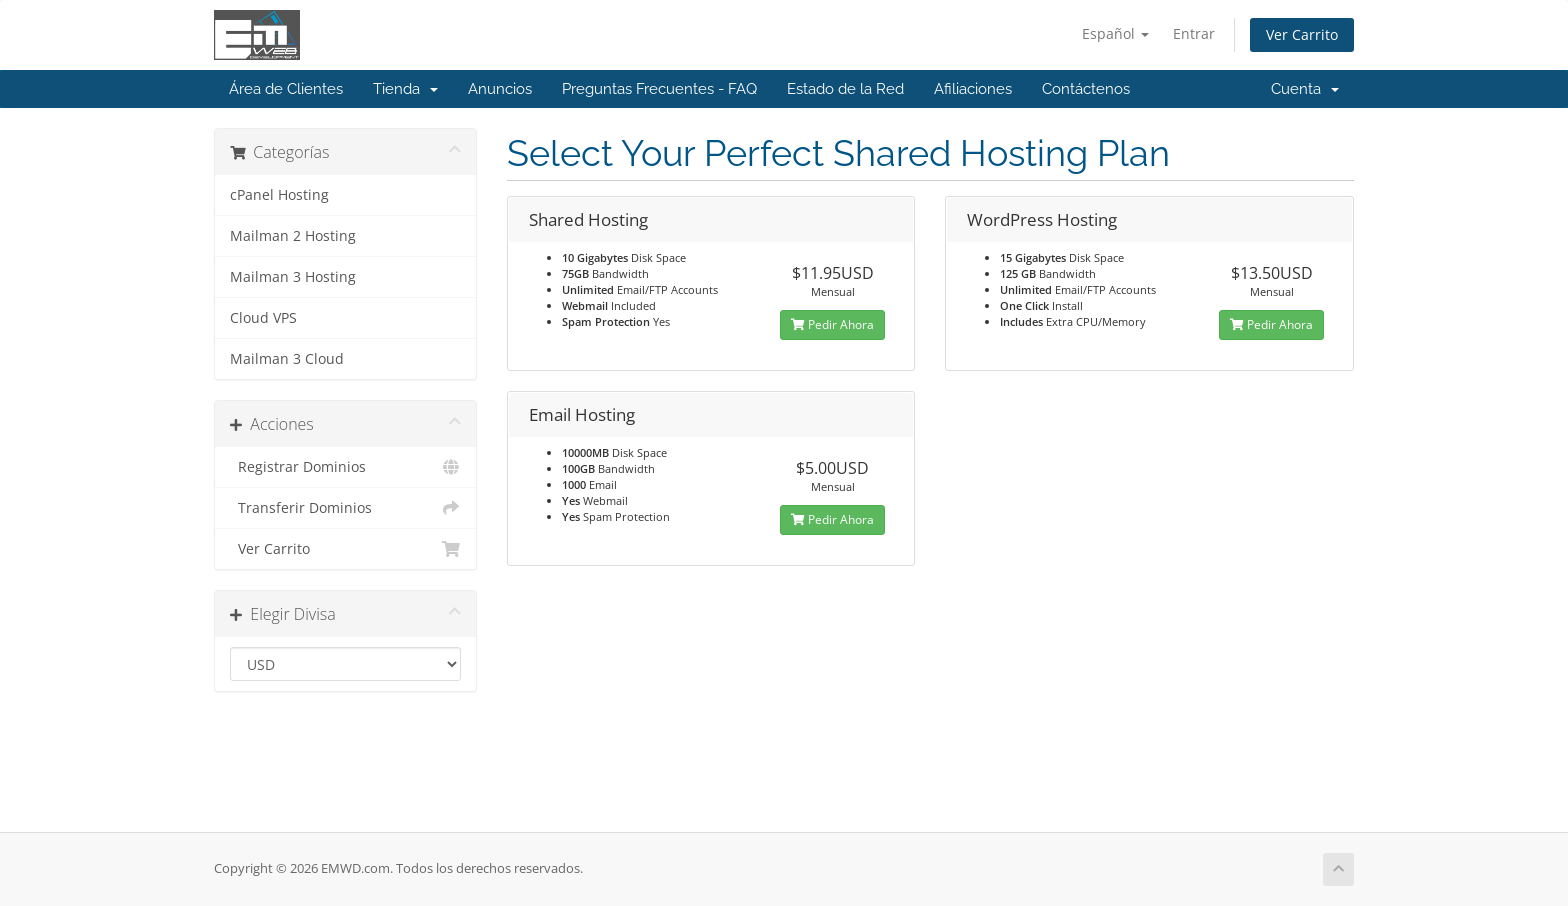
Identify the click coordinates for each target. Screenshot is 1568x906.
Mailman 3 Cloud (287, 359)
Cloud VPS (263, 318)
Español (1115, 33)
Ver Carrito (1302, 34)
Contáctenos (1086, 89)
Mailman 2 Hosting (293, 236)
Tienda (405, 89)
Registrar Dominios (345, 467)
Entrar (1194, 33)
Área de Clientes (286, 89)
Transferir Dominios (345, 508)
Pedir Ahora (832, 324)
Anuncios (500, 89)
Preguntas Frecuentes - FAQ (659, 89)
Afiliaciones (973, 89)
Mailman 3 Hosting (293, 277)
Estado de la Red (845, 89)
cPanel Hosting (279, 195)
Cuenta (1305, 89)
